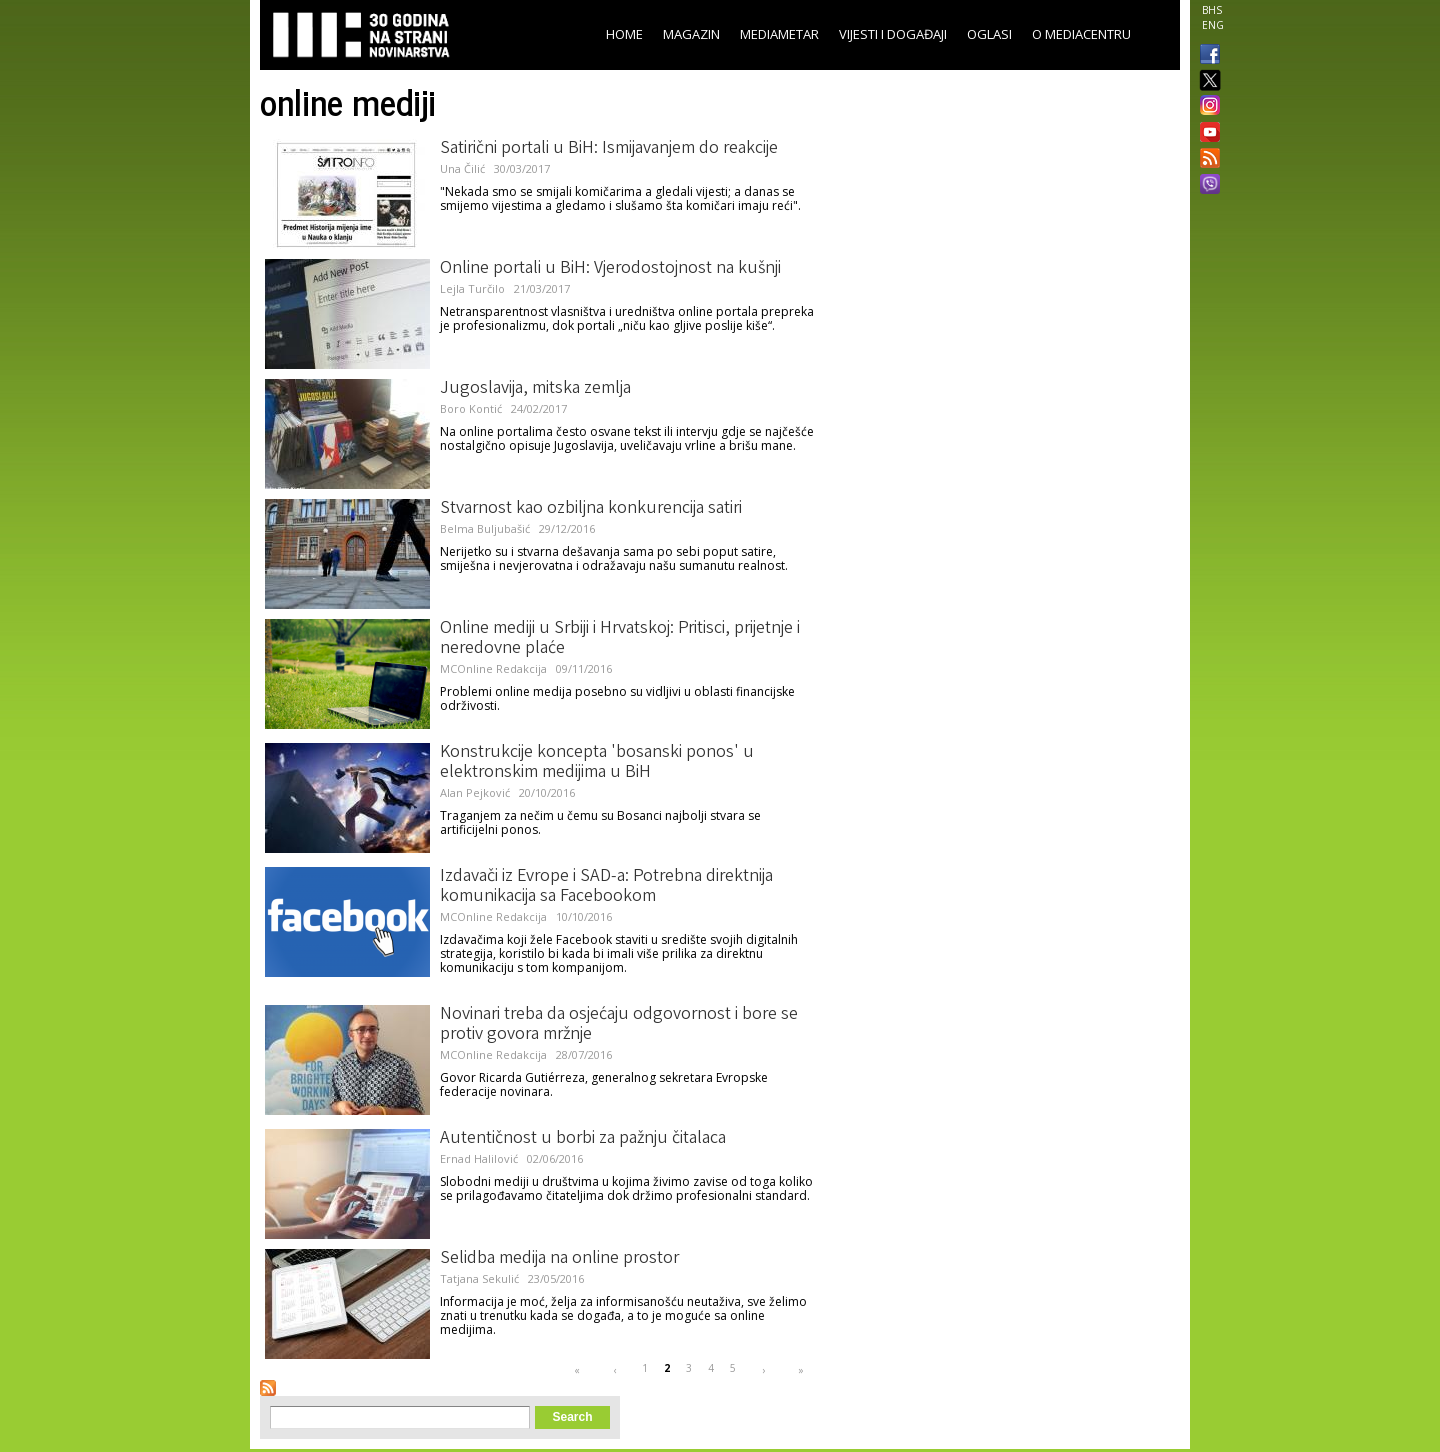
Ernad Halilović (479, 1158)
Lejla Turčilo (472, 288)
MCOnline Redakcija (493, 668)
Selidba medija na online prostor (559, 1259)
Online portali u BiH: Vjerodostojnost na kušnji (610, 269)
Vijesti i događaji (893, 34)
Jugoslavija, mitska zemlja (535, 389)
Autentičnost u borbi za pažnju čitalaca (583, 1139)
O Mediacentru (1081, 34)
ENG (1213, 25)
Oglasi (989, 34)
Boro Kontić (471, 408)
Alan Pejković (475, 792)
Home (624, 34)
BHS (1212, 10)
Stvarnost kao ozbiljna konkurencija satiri (591, 509)
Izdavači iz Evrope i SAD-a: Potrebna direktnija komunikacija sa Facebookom (606, 887)
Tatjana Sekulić (479, 1278)
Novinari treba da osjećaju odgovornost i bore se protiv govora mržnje (619, 1025)
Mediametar (779, 34)
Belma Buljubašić (485, 528)
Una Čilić (462, 168)
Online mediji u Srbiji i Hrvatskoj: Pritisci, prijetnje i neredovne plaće (620, 639)
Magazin (691, 34)
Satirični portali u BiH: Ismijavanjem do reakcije (609, 149)
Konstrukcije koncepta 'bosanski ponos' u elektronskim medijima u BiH (597, 763)
